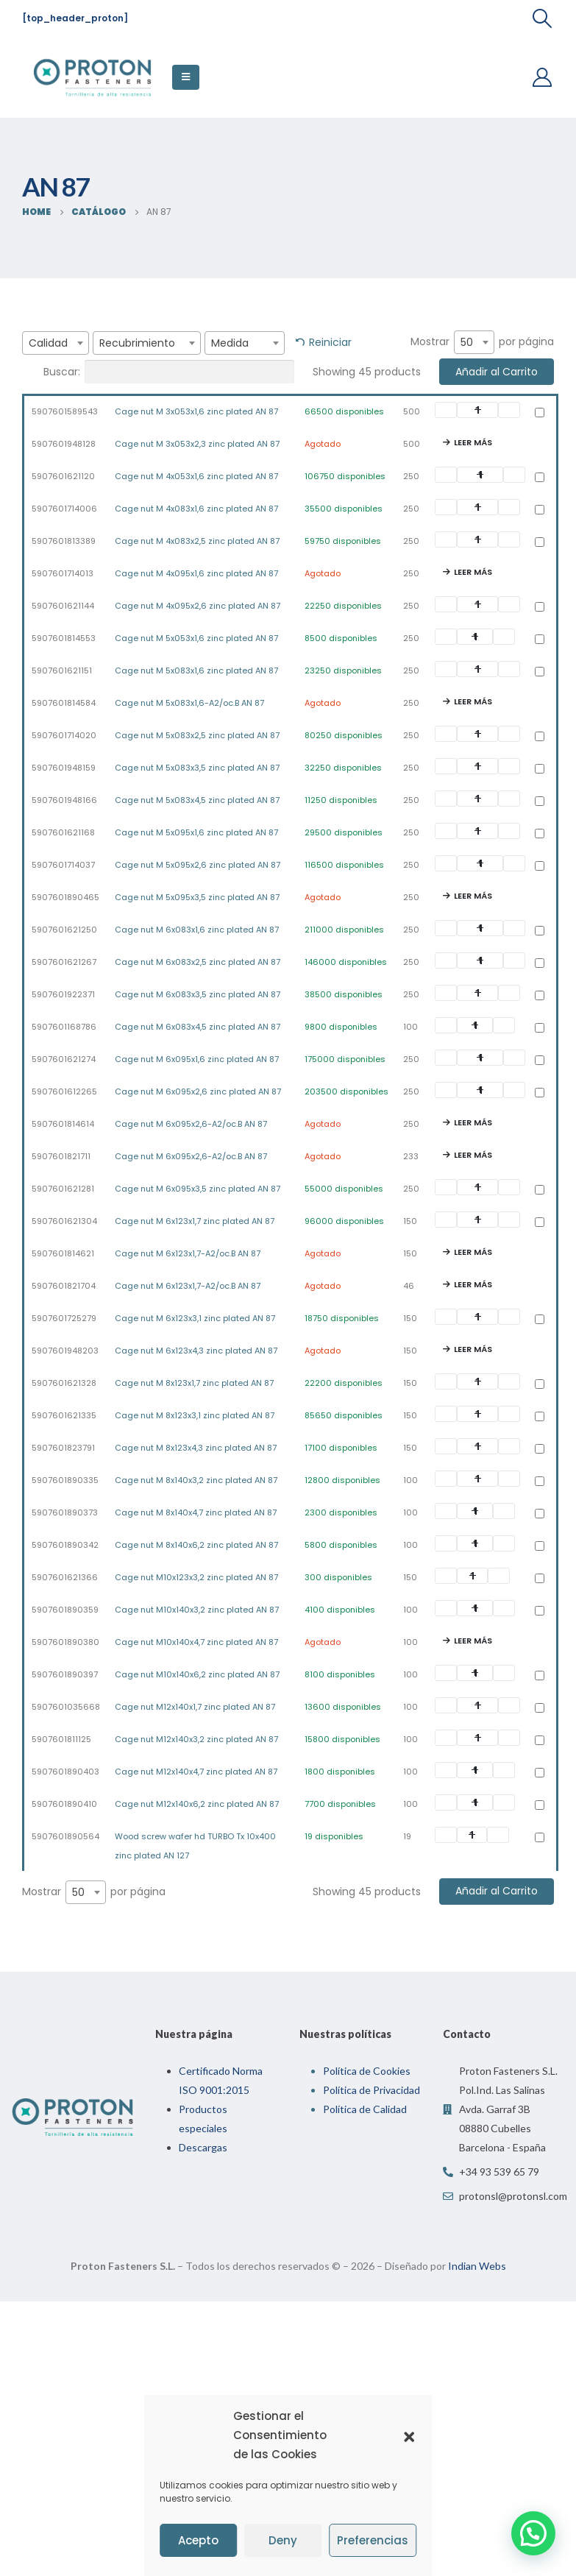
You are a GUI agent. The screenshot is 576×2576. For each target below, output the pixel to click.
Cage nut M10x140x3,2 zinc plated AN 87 (197, 1610)
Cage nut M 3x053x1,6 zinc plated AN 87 (196, 411)
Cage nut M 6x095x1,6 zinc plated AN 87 (197, 1059)
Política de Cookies (366, 2070)
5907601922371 (63, 994)
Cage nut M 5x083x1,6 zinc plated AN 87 (196, 670)
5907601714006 (64, 508)
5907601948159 (64, 768)
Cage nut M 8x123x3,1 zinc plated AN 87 (194, 1415)
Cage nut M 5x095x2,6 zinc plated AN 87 (197, 865)
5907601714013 (62, 573)
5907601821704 (64, 1286)
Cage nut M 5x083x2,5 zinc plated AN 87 (197, 735)
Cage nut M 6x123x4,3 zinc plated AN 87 (196, 1350)
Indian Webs (477, 2266)
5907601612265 (64, 1091)
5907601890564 (65, 1836)
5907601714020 (64, 735)
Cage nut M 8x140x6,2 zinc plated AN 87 (196, 1545)
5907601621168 (63, 832)
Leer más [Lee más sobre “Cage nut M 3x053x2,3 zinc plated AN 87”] (473, 442)
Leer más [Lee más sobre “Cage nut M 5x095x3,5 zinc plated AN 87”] (473, 896)
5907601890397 (65, 1674)
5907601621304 (64, 1221)
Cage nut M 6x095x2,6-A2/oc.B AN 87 (191, 1124)
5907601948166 (64, 800)
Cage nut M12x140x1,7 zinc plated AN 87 (195, 1707)
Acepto (198, 2540)
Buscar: (168, 371)
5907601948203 (65, 1350)
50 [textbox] (467, 342)
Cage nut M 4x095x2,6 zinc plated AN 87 (197, 606)
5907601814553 (64, 638)
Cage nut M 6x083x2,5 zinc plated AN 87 (197, 962)
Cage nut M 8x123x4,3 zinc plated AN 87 (196, 1448)
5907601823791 (63, 1448)
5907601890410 (64, 1804)
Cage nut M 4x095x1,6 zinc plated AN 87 (196, 573)
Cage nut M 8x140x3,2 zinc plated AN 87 (196, 1480)
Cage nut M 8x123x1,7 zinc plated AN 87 (194, 1383)
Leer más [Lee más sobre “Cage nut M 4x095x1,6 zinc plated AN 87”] (473, 572)
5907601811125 (61, 1739)
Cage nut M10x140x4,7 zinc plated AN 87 (196, 1642)
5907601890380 (65, 1642)
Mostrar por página (482, 342)
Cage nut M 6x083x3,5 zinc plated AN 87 (197, 994)
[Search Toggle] (542, 18)
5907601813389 (64, 541)
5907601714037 (63, 865)
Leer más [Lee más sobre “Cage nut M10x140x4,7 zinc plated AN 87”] (473, 1640)
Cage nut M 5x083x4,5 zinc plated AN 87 (197, 800)
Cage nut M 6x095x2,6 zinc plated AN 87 (198, 1091)
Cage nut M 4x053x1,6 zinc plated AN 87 (196, 476)
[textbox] (55, 343)
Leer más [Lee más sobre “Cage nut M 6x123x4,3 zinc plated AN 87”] (473, 1349)
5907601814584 (64, 703)
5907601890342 (65, 1545)
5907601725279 (64, 1318)
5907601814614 (63, 1124)
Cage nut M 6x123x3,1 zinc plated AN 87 (195, 1318)
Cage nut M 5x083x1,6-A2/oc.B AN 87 (189, 703)
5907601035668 (66, 1707)
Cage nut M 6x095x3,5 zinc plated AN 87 (197, 1189)
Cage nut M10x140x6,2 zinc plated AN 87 (197, 1674)
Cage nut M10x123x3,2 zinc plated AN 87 (196, 1577)
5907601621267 (64, 962)
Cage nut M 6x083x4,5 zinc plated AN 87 (197, 1027)
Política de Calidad (365, 2109)
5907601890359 (65, 1610)
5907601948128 (64, 444)
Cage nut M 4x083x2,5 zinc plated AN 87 (197, 541)
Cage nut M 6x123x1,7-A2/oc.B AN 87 (187, 1253)
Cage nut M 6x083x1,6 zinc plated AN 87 (197, 929)
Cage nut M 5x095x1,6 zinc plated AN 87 (196, 832)
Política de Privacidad (371, 2090)
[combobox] (55, 343)
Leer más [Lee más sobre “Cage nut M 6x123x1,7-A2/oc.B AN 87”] (473, 1252)
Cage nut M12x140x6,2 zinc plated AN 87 (197, 1804)
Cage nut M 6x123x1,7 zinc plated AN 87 (194, 1221)
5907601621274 (64, 1059)
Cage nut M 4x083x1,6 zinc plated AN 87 (196, 508)
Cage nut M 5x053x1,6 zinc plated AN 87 (196, 638)
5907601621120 (63, 476)
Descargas (203, 2147)
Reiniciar (330, 342)
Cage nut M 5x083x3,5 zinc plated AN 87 (197, 768)
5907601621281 (63, 1189)
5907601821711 (61, 1156)
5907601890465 (65, 897)
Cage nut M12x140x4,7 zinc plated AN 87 (196, 1771)
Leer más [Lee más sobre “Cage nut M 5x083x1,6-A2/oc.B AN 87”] (473, 701)
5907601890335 (65, 1480)
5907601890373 (65, 1512)
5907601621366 (65, 1577)
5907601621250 (64, 929)
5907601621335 (64, 1415)
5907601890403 (65, 1771)
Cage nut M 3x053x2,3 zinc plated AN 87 (197, 444)
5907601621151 (62, 670)
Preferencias (372, 2540)
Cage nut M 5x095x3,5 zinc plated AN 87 (197, 897)
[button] (409, 2435)
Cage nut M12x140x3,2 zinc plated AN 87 (196, 1739)
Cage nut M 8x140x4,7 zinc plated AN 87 (196, 1512)
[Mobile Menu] (185, 77)
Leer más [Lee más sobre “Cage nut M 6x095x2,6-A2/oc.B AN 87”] (473, 1122)
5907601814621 (63, 1253)
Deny (283, 2540)
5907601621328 (64, 1383)
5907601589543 (65, 411)
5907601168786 (64, 1027)
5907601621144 (63, 606)
